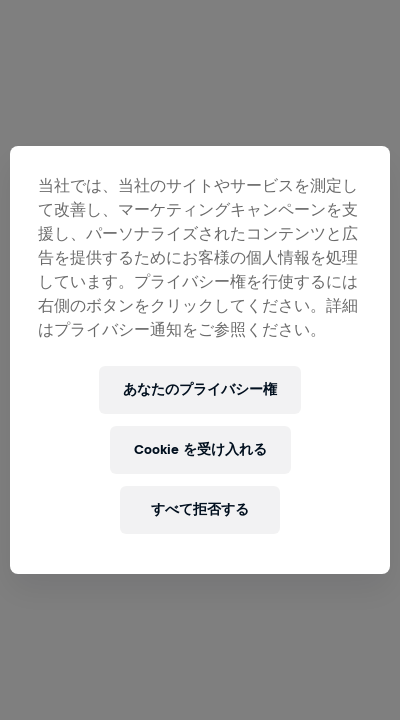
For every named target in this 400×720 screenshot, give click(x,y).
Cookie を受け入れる (200, 449)
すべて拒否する (200, 509)
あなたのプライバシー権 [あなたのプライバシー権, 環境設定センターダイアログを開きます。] (200, 389)
